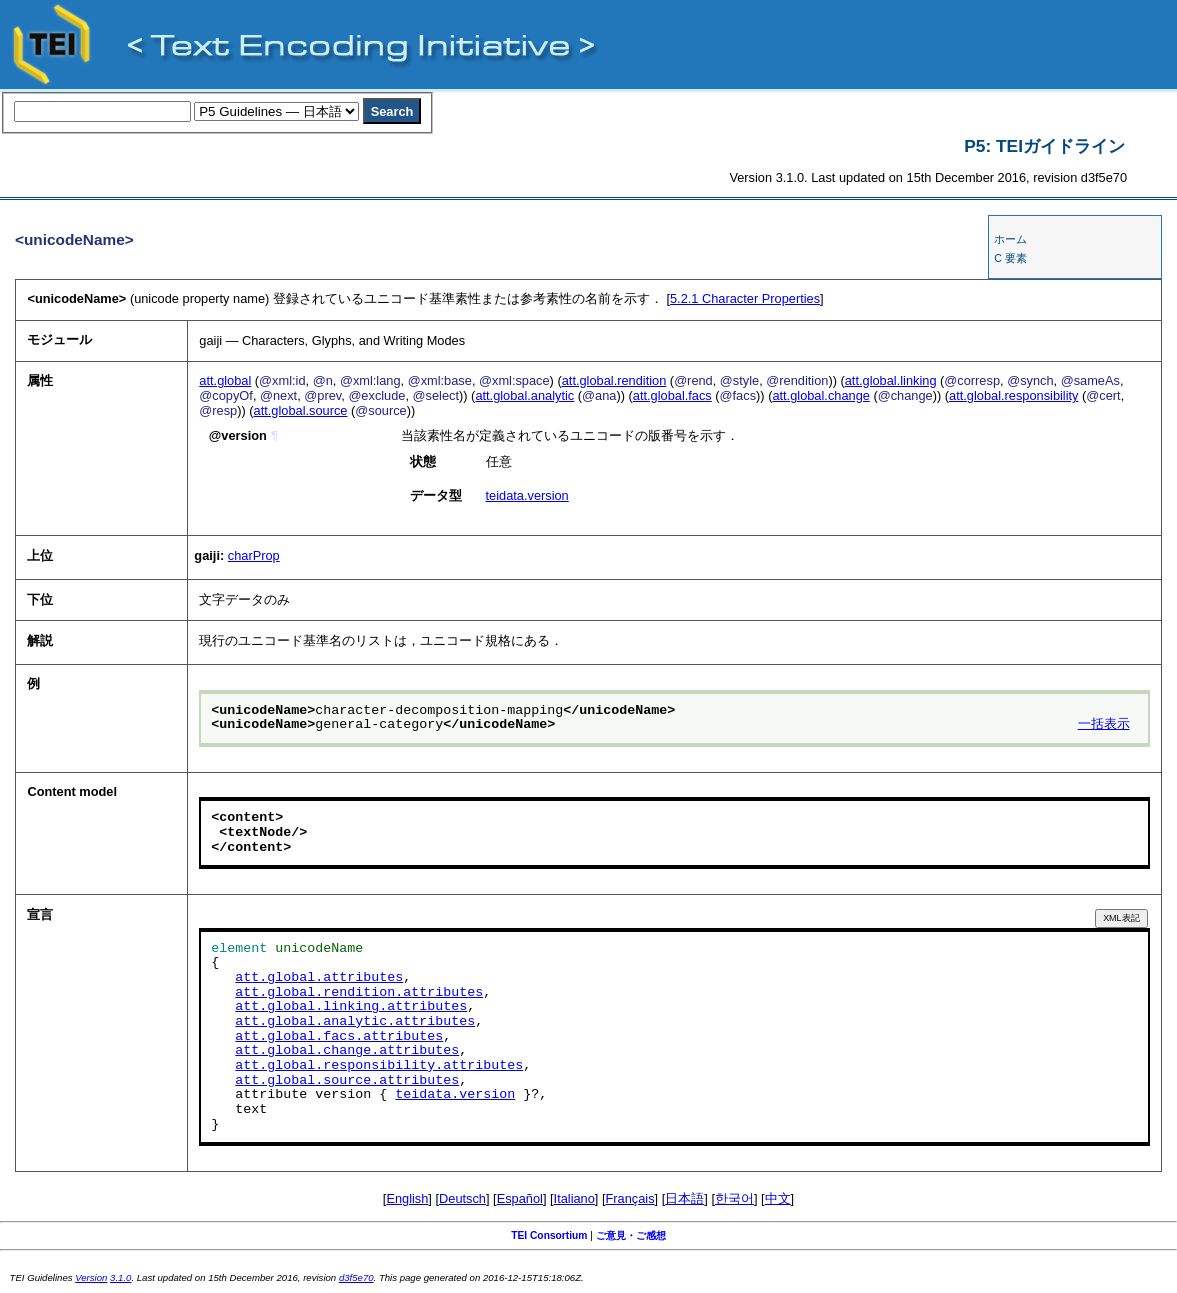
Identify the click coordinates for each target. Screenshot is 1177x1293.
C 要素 (1010, 258)
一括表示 (1104, 725)
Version (91, 1277)
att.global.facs (672, 395)
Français (630, 1198)
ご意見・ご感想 (631, 1235)
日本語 (684, 1198)
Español (520, 1198)
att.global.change (820, 395)
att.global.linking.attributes (351, 1007)
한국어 (734, 1198)
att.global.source (301, 410)
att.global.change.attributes (347, 1051)
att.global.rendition (614, 380)
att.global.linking (891, 380)
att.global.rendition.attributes (359, 993)
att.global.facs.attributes (339, 1037)
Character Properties (745, 298)
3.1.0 (120, 1277)
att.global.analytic (524, 395)
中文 (778, 1198)
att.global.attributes (319, 978)
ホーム (1010, 239)
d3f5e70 (356, 1277)
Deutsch (462, 1198)
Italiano (574, 1198)
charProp (254, 555)
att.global (225, 380)
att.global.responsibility (1013, 395)
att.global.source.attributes (347, 1081)
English (407, 1198)
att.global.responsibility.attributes (379, 1066)
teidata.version (527, 495)
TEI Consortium (549, 1235)
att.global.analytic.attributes (355, 1022)
